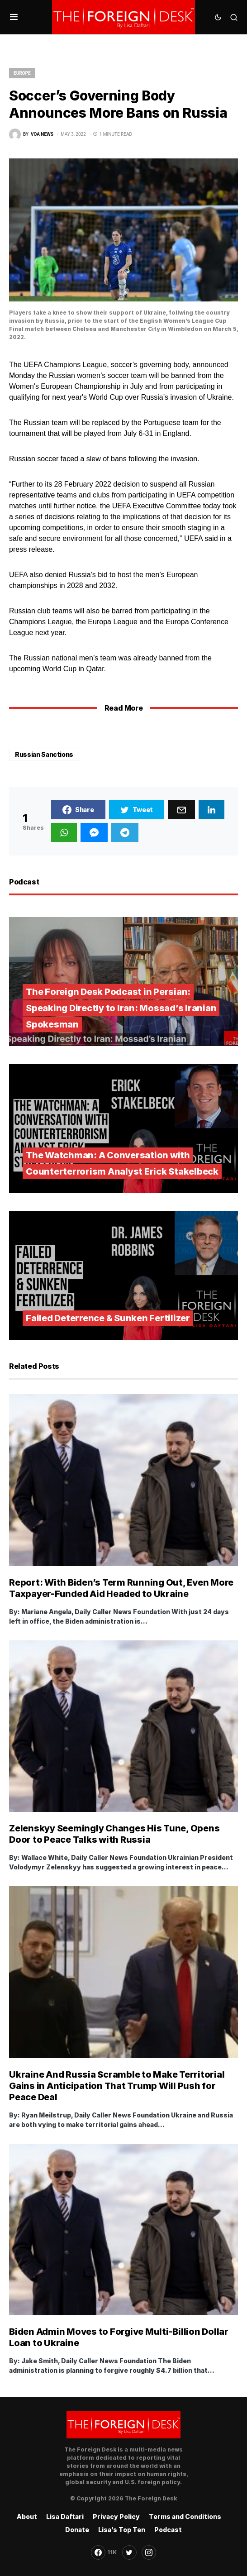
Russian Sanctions (44, 754)
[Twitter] (129, 2552)
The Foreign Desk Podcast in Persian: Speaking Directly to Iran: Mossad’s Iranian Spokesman (121, 1008)
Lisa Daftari (65, 2516)
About (27, 2516)
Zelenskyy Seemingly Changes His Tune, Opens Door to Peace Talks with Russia (114, 1834)
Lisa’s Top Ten (121, 2529)
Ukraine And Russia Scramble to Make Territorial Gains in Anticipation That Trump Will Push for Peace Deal (116, 2086)
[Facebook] (104, 2552)
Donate (77, 2529)
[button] (14, 17)
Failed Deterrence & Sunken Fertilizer (108, 1318)
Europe (22, 73)
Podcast (168, 2529)
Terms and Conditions (185, 2516)
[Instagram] (149, 2552)
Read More (123, 707)
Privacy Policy (116, 2516)
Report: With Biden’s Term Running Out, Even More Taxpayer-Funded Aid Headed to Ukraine (121, 1588)
